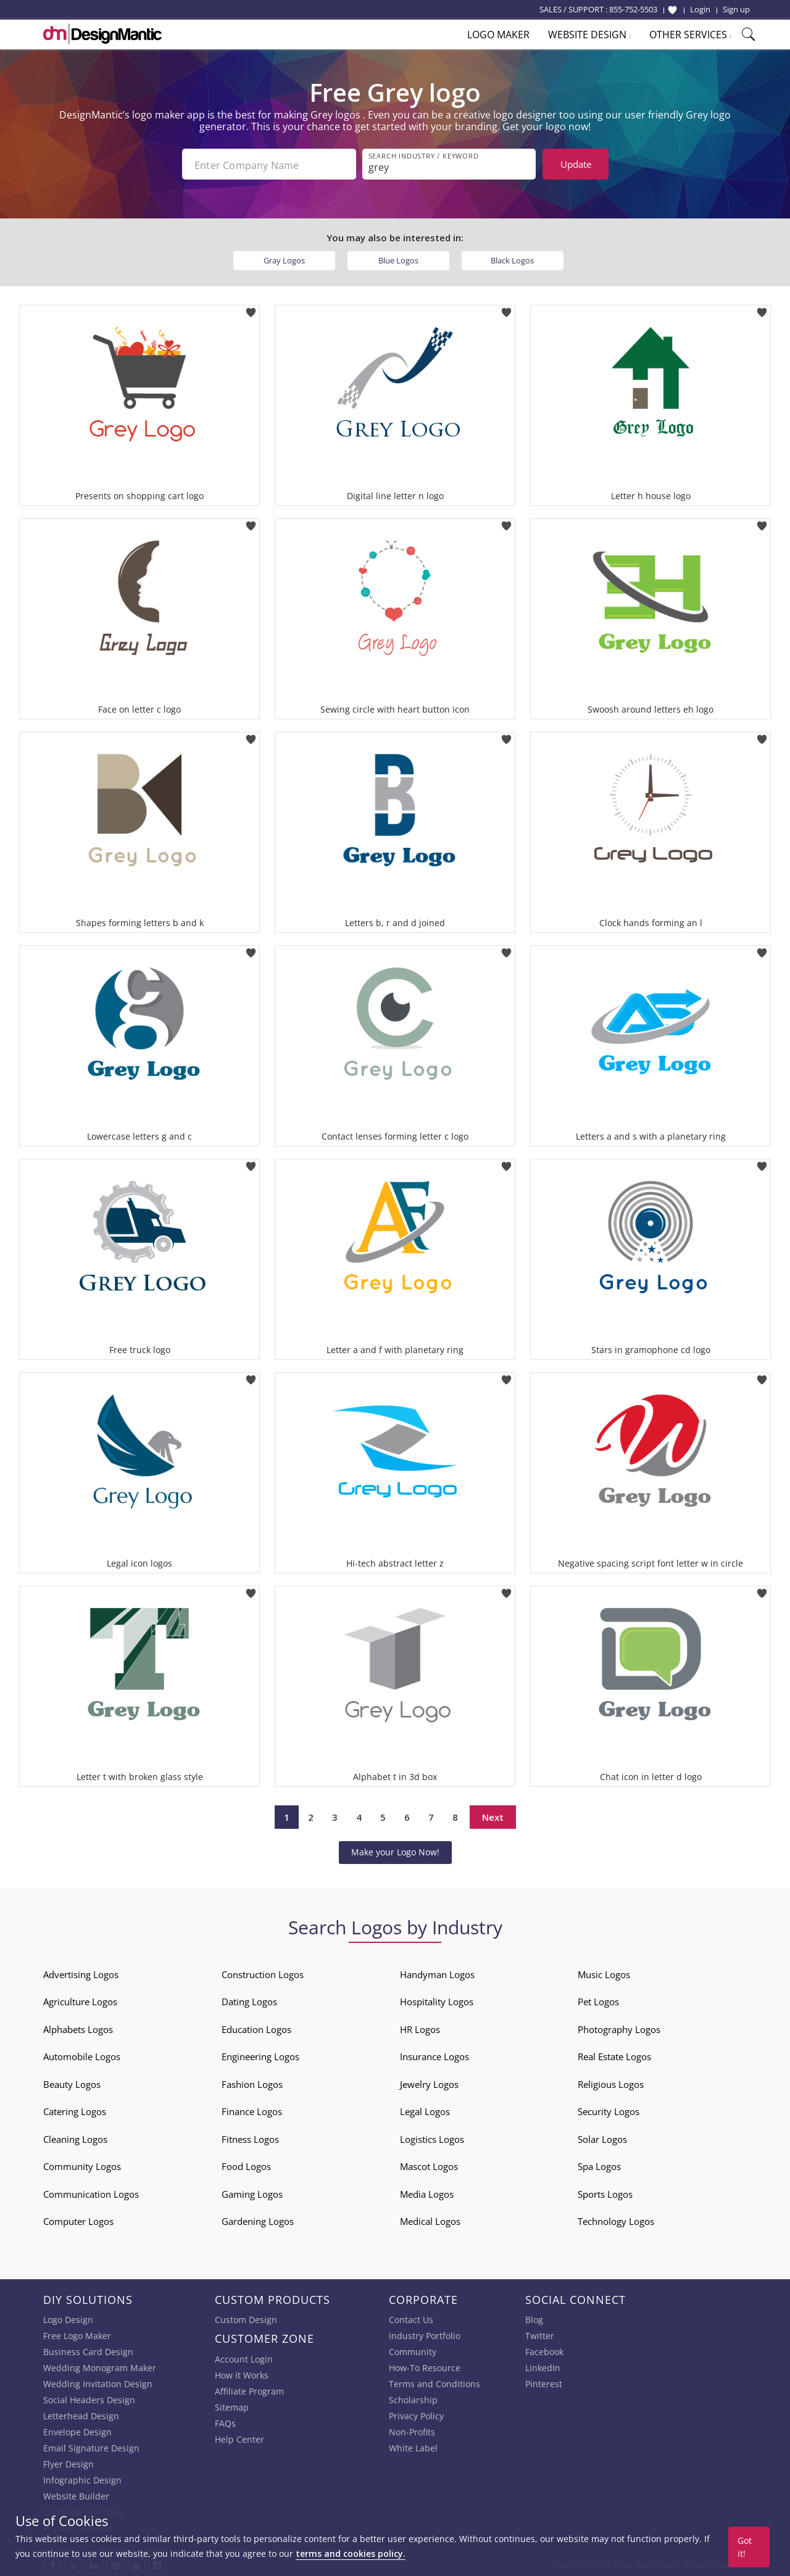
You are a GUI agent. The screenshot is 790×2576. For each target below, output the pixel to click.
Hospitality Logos (436, 1999)
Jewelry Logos (429, 2082)
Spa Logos (599, 2164)
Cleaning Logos (75, 2137)
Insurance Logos (434, 2054)
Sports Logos (605, 2191)
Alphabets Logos (78, 2027)
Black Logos (512, 257)
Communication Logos (91, 2191)
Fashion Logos (252, 2082)
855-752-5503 (633, 9)
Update (575, 164)
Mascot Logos (429, 2164)
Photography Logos (619, 2027)
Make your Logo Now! (395, 1849)
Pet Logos (598, 1999)
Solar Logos (602, 2137)
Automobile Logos (81, 2054)
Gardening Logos (258, 2219)
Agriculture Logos (80, 1999)
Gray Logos (284, 257)
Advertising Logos (80, 1972)
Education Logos (256, 2027)
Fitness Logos (250, 2137)
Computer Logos (78, 2219)
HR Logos (420, 2027)
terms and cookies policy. (350, 2553)
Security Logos (608, 2109)
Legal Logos (425, 2109)
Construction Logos (263, 1972)
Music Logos (604, 1972)
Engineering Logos (260, 2054)
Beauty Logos (72, 2082)
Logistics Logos (432, 2137)
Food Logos (246, 2164)
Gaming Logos (252, 2191)
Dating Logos (249, 1999)
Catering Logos (74, 2109)
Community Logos (82, 2164)
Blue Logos (398, 257)
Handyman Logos (437, 1972)
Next (493, 1814)
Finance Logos (252, 2109)
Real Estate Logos (614, 2054)
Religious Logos (611, 2082)
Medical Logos (430, 2219)
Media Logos (427, 2191)
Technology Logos (616, 2219)
